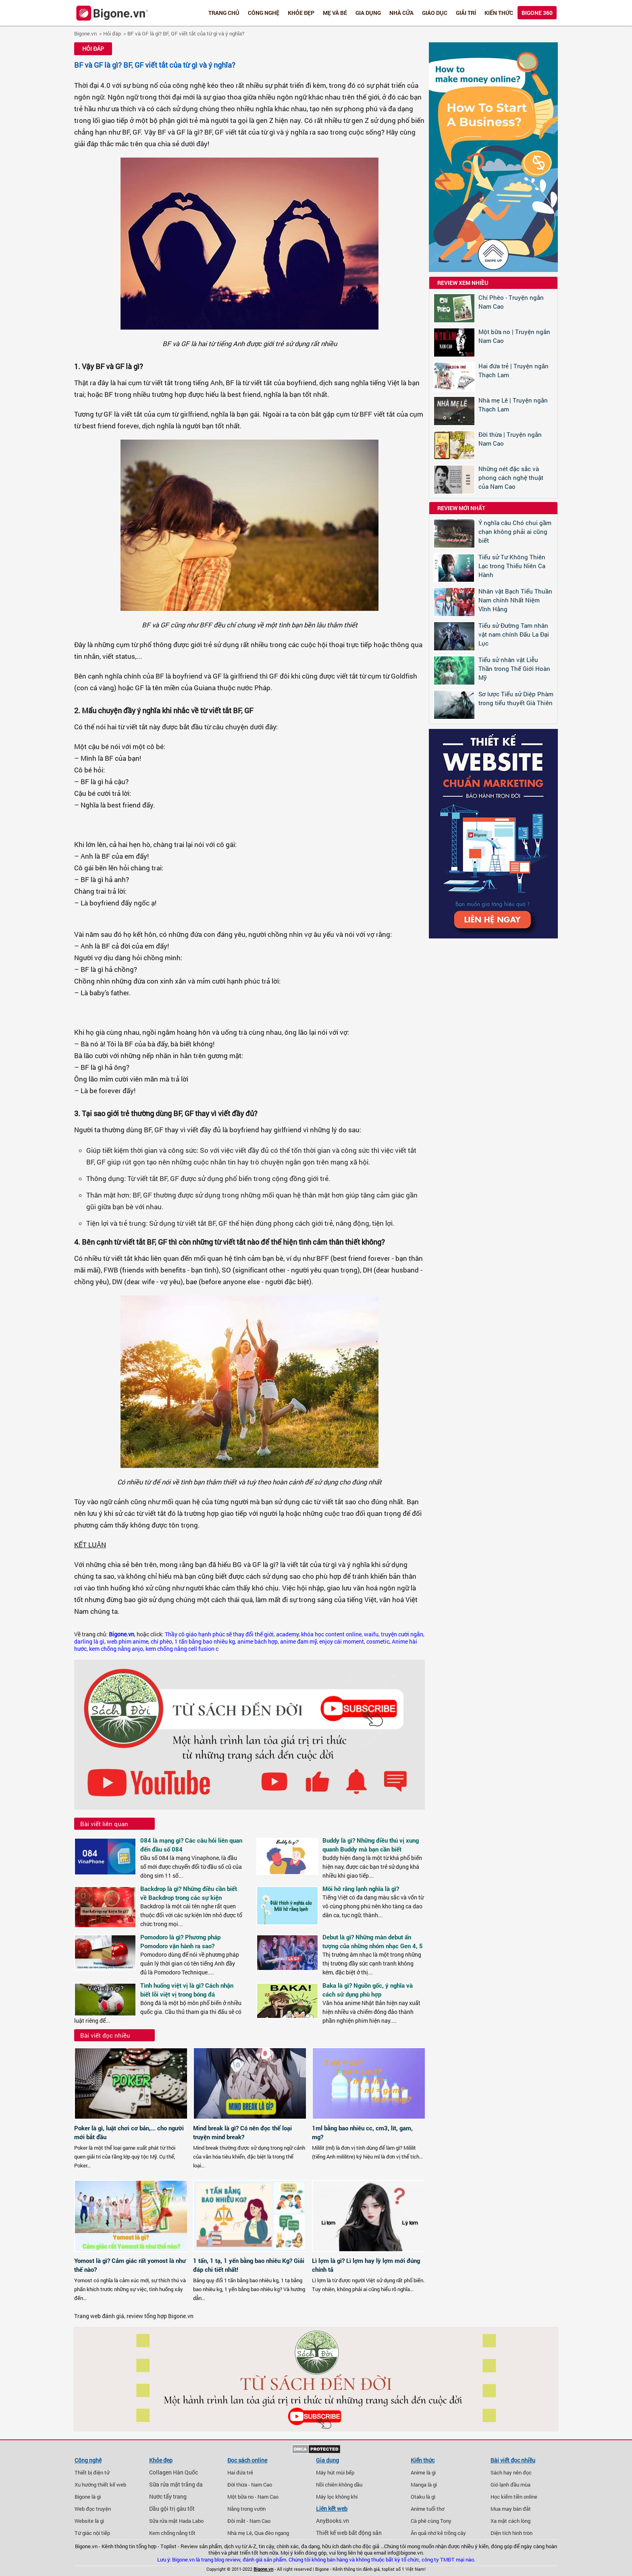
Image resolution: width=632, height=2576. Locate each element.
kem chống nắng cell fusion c (182, 1648)
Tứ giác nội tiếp (92, 2533)
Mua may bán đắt (511, 2508)
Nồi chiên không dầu (339, 2484)
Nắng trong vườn (246, 2508)
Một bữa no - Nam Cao (253, 2496)
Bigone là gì (88, 2496)
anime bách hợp (257, 1641)
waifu (371, 1634)
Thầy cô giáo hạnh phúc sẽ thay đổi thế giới (219, 1634)
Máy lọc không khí (337, 2496)
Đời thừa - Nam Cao (249, 2484)
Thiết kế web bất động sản (349, 2533)
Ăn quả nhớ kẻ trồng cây (438, 2533)
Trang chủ (223, 13)
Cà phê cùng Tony (431, 2520)
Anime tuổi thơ (427, 2508)
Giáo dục (434, 13)
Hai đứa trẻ (240, 2472)
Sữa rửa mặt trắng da (176, 2484)
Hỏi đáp (112, 33)
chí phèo (161, 1641)
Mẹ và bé (335, 13)
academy (287, 1634)
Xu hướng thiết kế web (100, 2484)
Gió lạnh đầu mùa (510, 2484)
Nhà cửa (401, 13)
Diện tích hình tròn (511, 2533)
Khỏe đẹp (301, 13)
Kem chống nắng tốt (172, 2533)
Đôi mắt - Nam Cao (248, 2520)
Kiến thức (498, 13)
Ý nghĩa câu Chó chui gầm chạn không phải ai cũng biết (514, 531)
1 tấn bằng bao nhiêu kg (205, 1641)
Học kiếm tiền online (514, 2496)
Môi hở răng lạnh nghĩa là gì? (360, 1889)
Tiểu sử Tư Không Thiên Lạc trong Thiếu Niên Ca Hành (511, 566)
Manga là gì (424, 2484)
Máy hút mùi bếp (335, 2472)
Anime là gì (423, 2472)
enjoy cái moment (341, 1641)
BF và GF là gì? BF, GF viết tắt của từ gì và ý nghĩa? (185, 33)
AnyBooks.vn (332, 2520)
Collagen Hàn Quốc (173, 2472)
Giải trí (466, 13)
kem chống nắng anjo (116, 1648)
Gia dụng (368, 13)
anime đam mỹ (298, 1641)
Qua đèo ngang (271, 2533)
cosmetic (377, 1641)
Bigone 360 (537, 13)
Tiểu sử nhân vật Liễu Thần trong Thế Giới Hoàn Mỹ (514, 668)
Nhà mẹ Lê (239, 2533)
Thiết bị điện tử (92, 2472)
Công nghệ (263, 13)
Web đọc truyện (93, 2508)
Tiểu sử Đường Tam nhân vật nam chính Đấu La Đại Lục (513, 634)
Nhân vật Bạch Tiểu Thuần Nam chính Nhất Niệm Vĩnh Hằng (515, 600)
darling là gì (89, 1641)
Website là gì (89, 2520)
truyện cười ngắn (402, 1634)
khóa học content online (331, 1634)
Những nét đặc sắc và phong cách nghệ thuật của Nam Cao (510, 477)
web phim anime (127, 1641)
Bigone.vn (85, 33)
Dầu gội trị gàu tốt (172, 2508)
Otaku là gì (423, 2496)
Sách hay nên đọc (511, 2472)
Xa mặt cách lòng (510, 2520)
